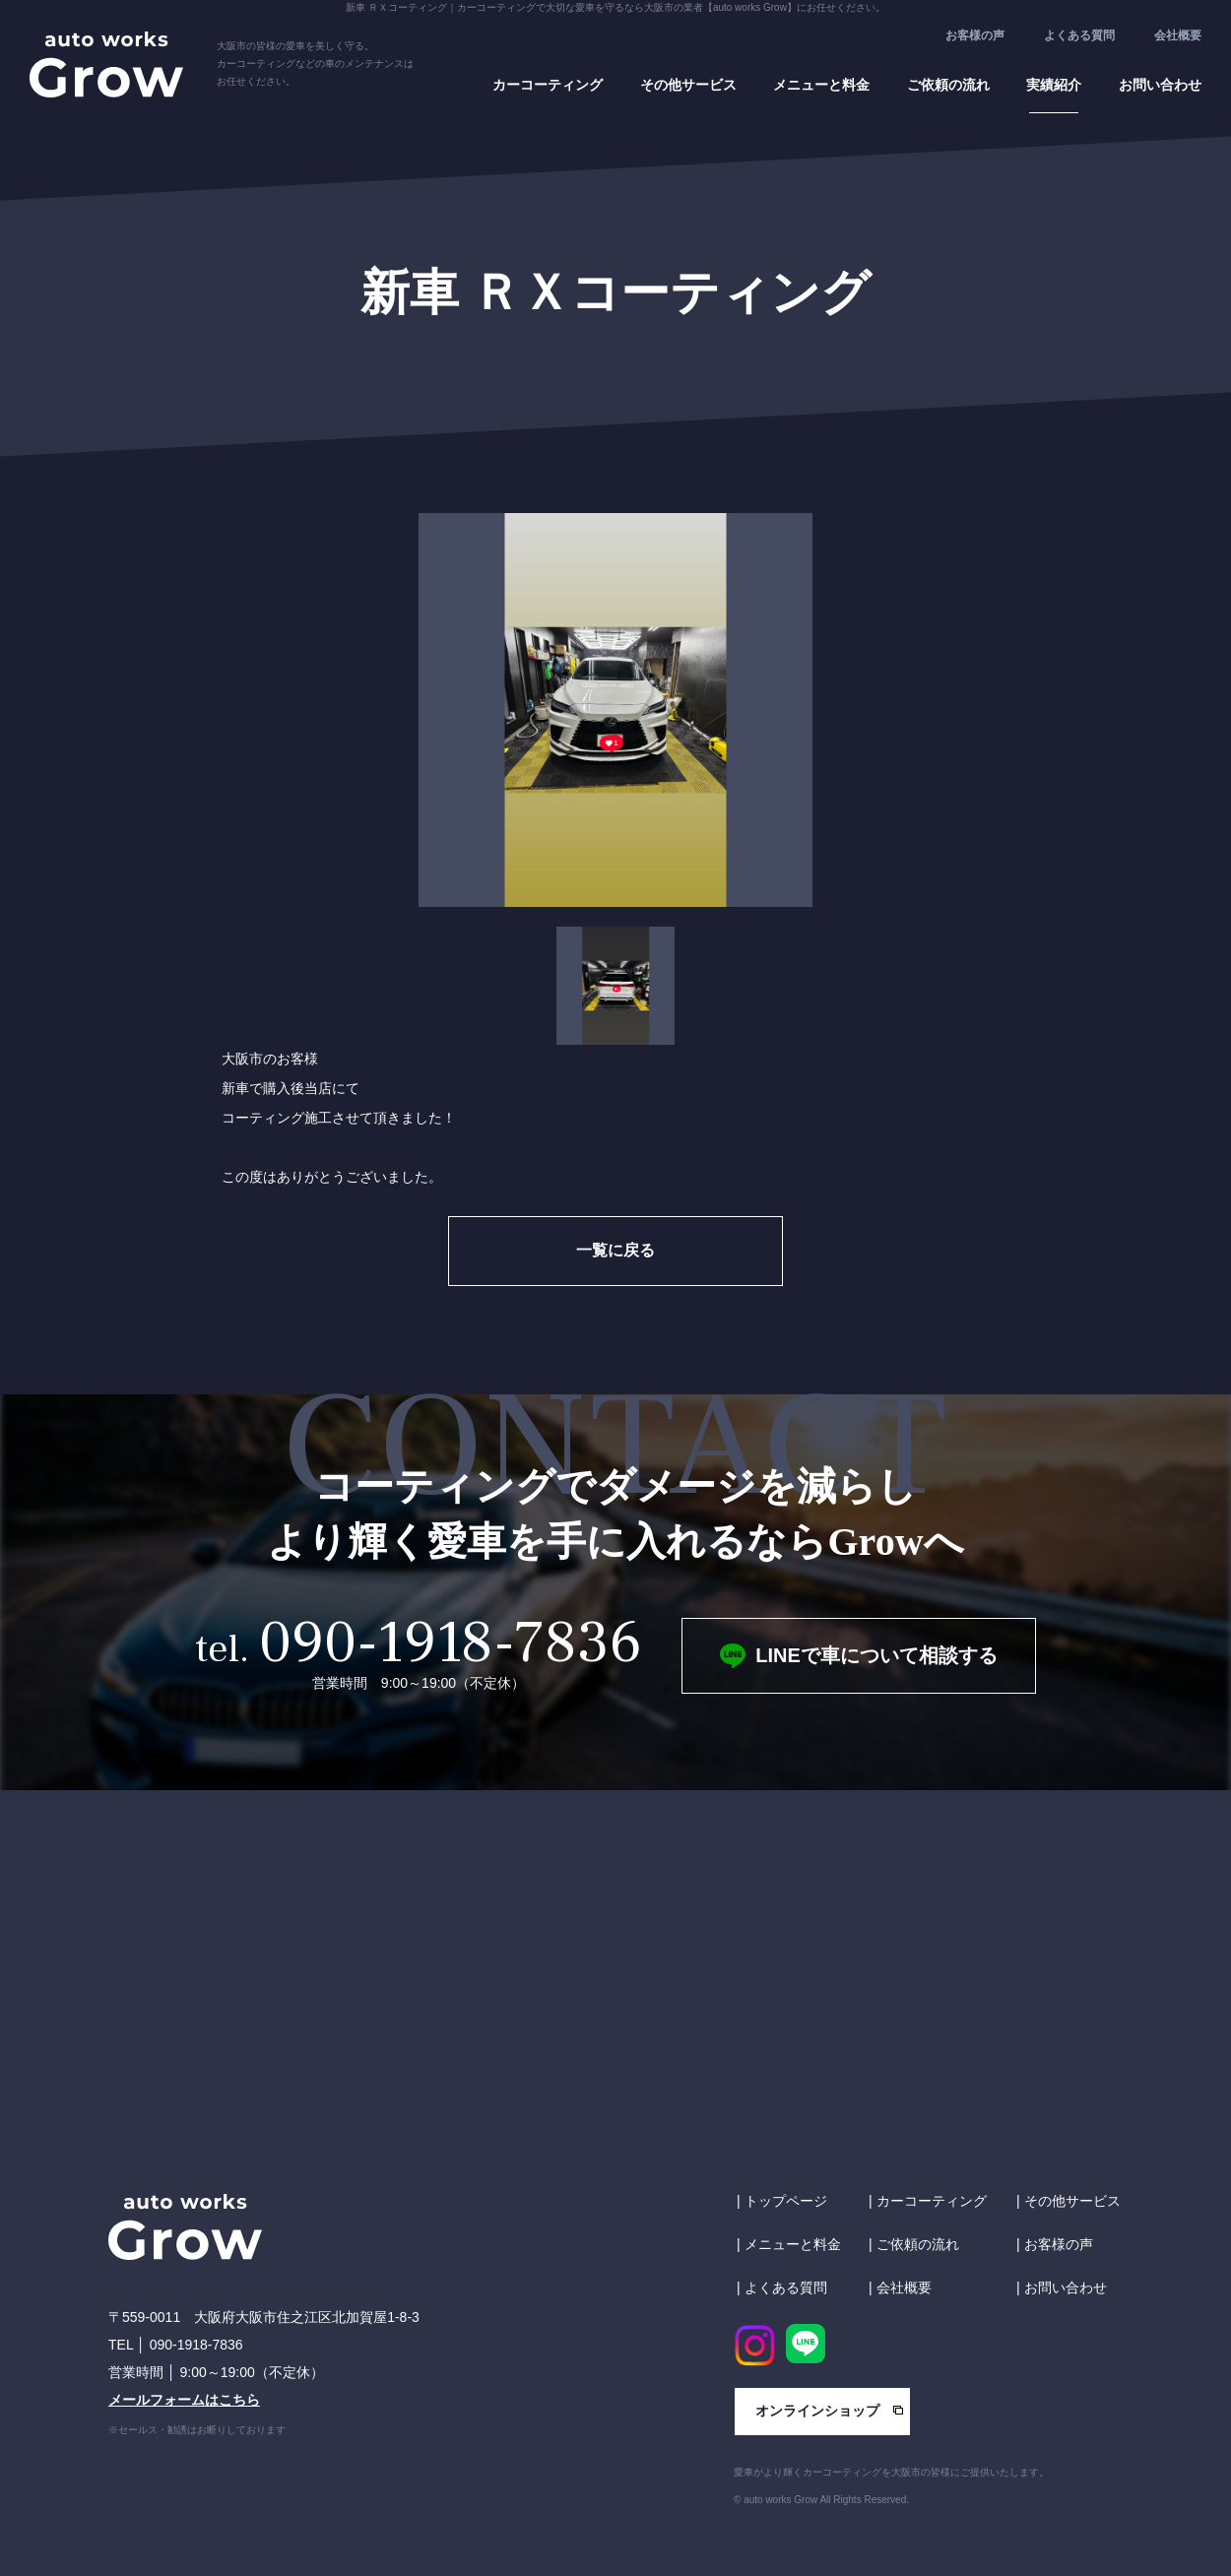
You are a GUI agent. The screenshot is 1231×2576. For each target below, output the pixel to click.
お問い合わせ (1160, 85)
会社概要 (1177, 35)
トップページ (786, 2201)
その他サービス (688, 85)
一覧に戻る (615, 1250)
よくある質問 (1079, 35)
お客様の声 (974, 35)
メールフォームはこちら (184, 2400)
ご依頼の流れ (948, 85)
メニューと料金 (821, 85)
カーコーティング (547, 85)
